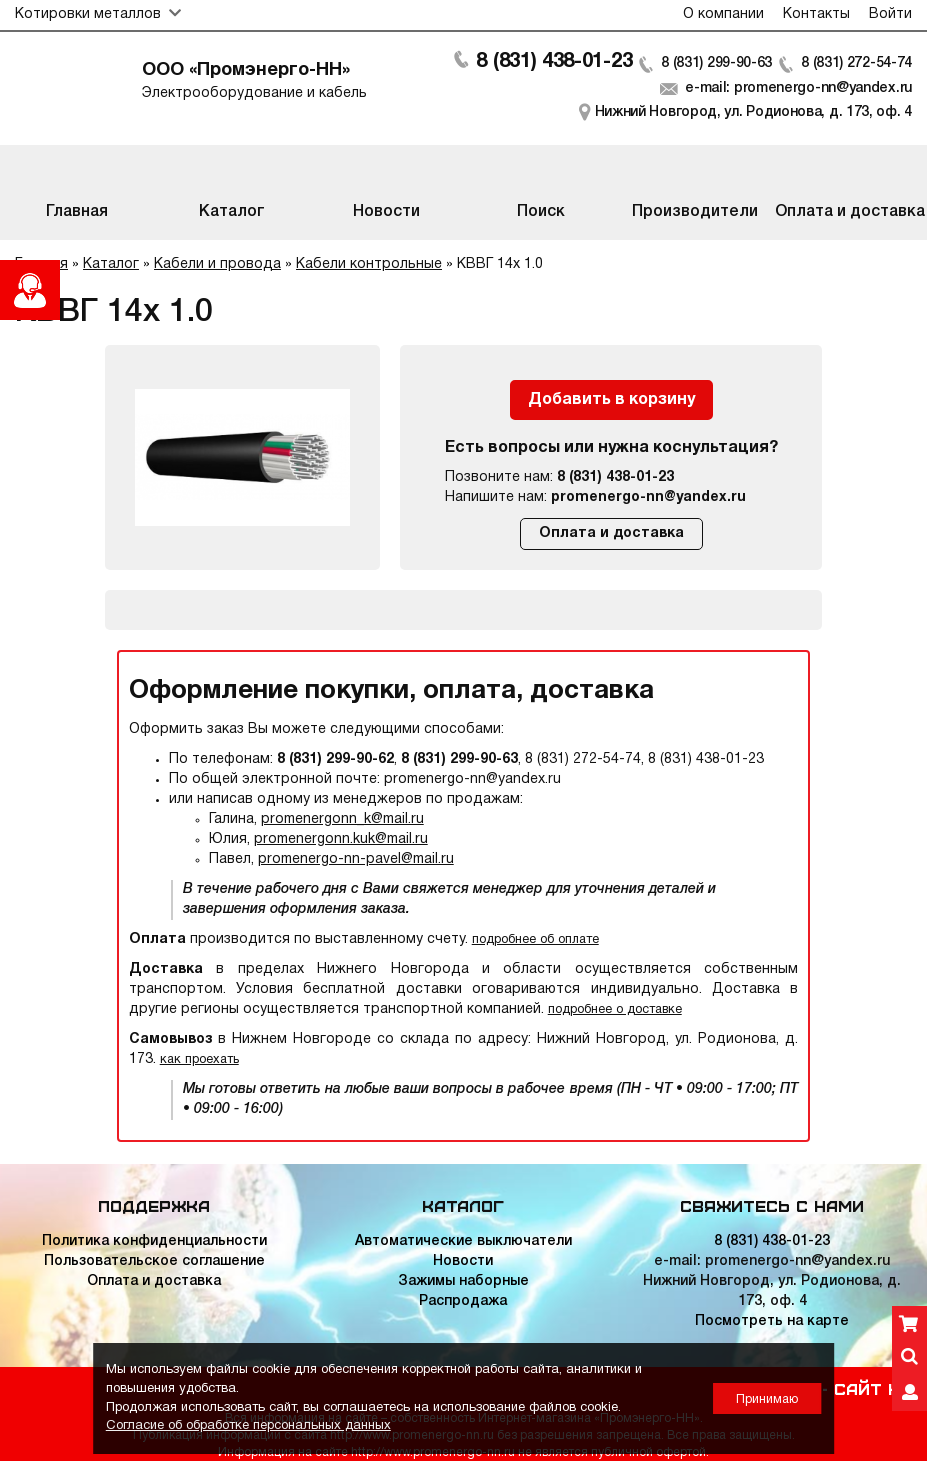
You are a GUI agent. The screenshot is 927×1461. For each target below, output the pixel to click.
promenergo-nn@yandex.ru (648, 497)
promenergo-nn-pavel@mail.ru (356, 859)
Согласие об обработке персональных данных (248, 1426)
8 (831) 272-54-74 (856, 63)
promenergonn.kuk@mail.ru (341, 839)
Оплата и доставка (611, 533)
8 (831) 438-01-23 (554, 62)
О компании (723, 14)
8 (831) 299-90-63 (716, 63)
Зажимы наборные (463, 1281)
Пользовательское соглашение (154, 1261)
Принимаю (767, 1399)
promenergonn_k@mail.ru (342, 819)
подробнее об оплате (535, 939)
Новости (463, 1261)
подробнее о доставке (615, 1009)
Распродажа (463, 1301)
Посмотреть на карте (772, 1321)
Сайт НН (873, 1388)
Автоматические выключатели (463, 1241)
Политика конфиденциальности (154, 1241)
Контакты (816, 14)
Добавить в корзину (611, 400)
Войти (890, 14)
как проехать (199, 1059)
